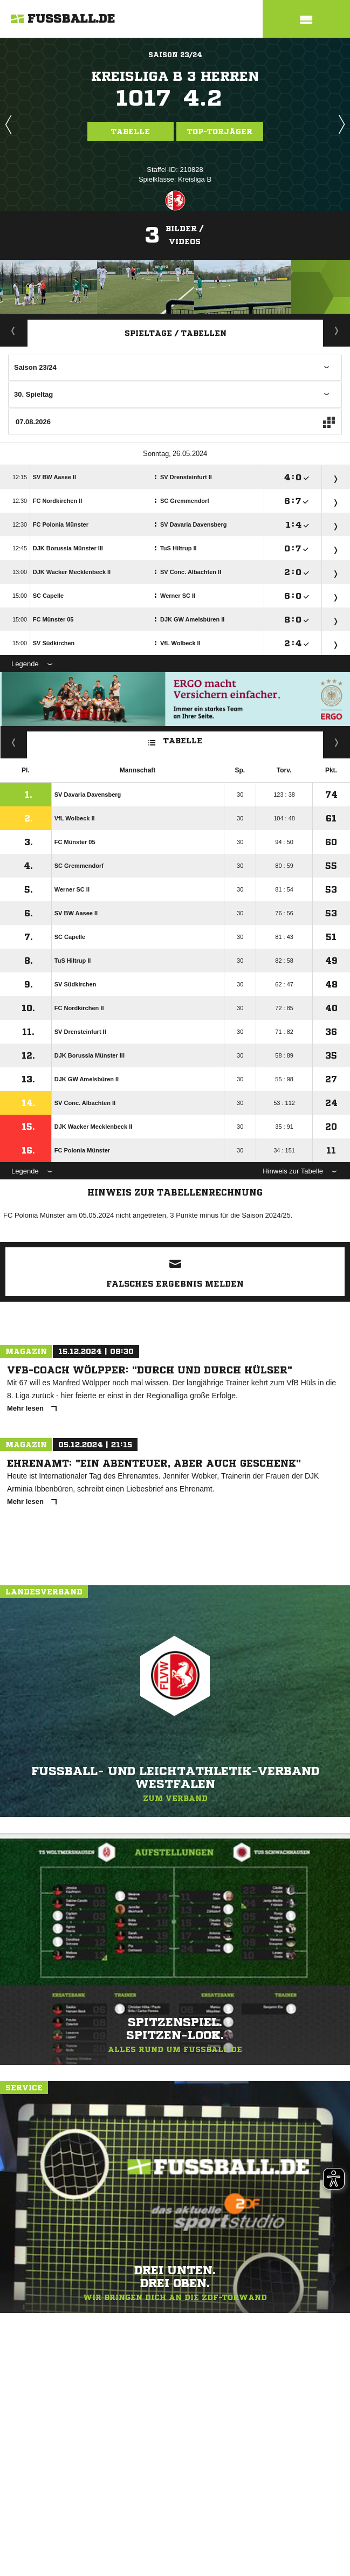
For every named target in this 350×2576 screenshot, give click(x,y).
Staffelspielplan (337, 330)
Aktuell (13, 330)
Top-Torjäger (219, 131)
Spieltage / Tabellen (176, 333)
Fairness (14, 742)
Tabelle (130, 131)
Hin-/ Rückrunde (337, 742)
